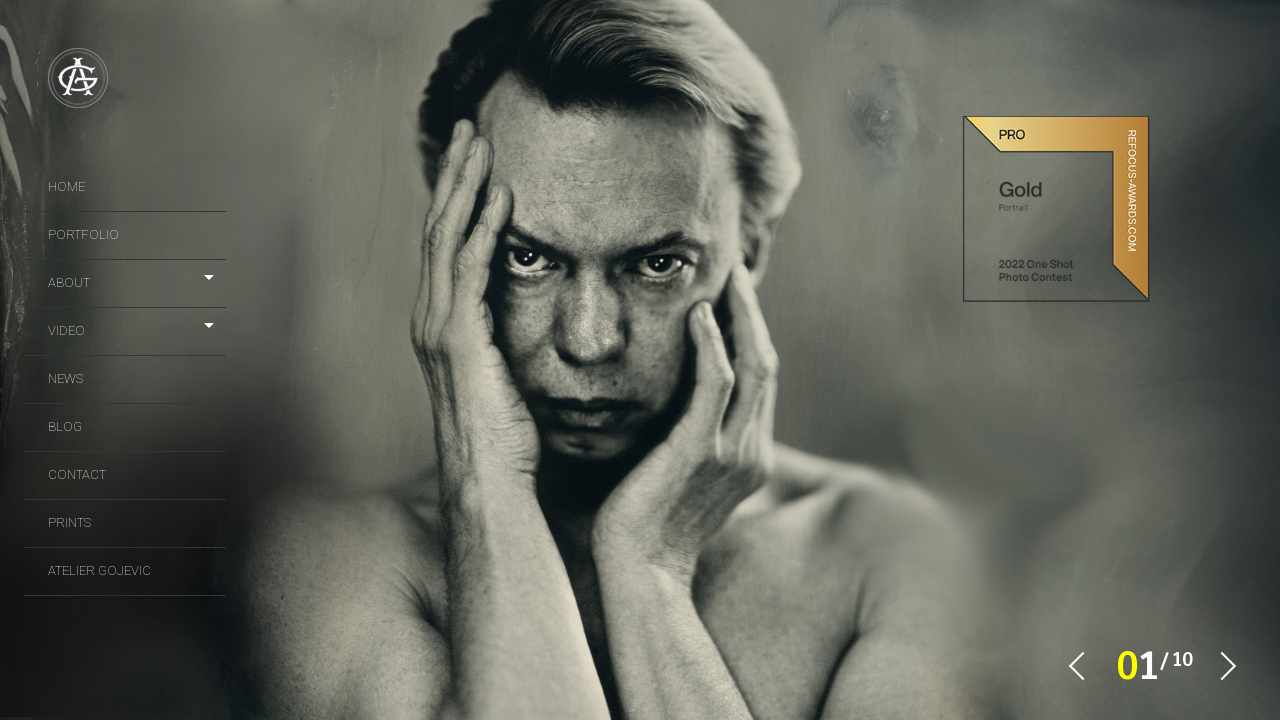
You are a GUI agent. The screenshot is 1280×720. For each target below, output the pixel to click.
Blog (65, 426)
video (66, 330)
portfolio (83, 234)
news (65, 378)
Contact (77, 474)
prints (69, 522)
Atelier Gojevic (99, 570)
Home (66, 186)
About (69, 282)
